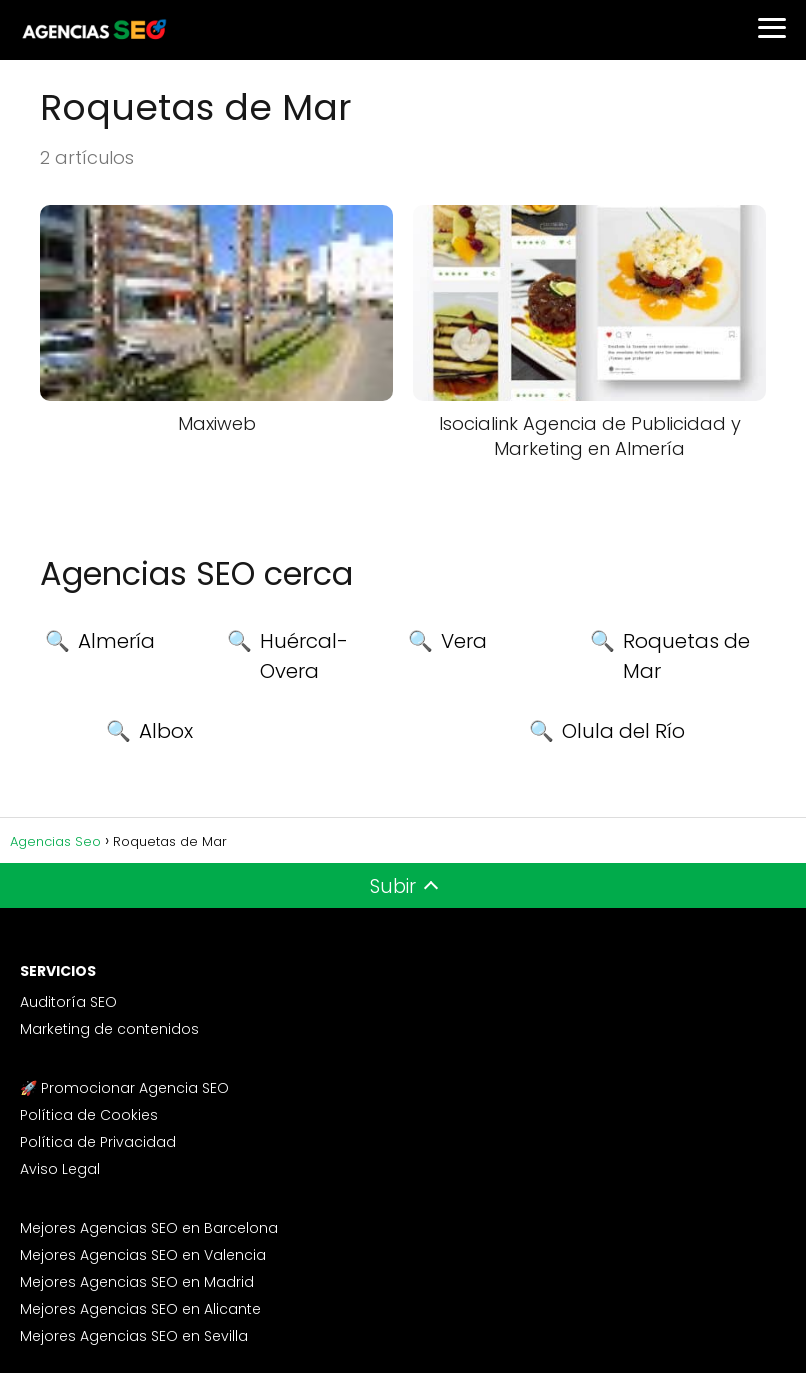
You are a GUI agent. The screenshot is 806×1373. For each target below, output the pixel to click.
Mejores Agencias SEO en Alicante (140, 1309)
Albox (166, 731)
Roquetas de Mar (686, 656)
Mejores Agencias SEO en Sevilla (134, 1336)
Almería (116, 641)
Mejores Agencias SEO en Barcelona (149, 1228)
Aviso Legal (60, 1169)
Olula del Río (623, 731)
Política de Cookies (89, 1115)
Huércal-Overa (304, 656)
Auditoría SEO (68, 1002)
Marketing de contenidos (109, 1029)
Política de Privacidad (98, 1142)
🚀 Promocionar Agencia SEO (124, 1088)
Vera (464, 641)
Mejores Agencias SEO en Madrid (137, 1282)
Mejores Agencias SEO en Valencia (143, 1255)
